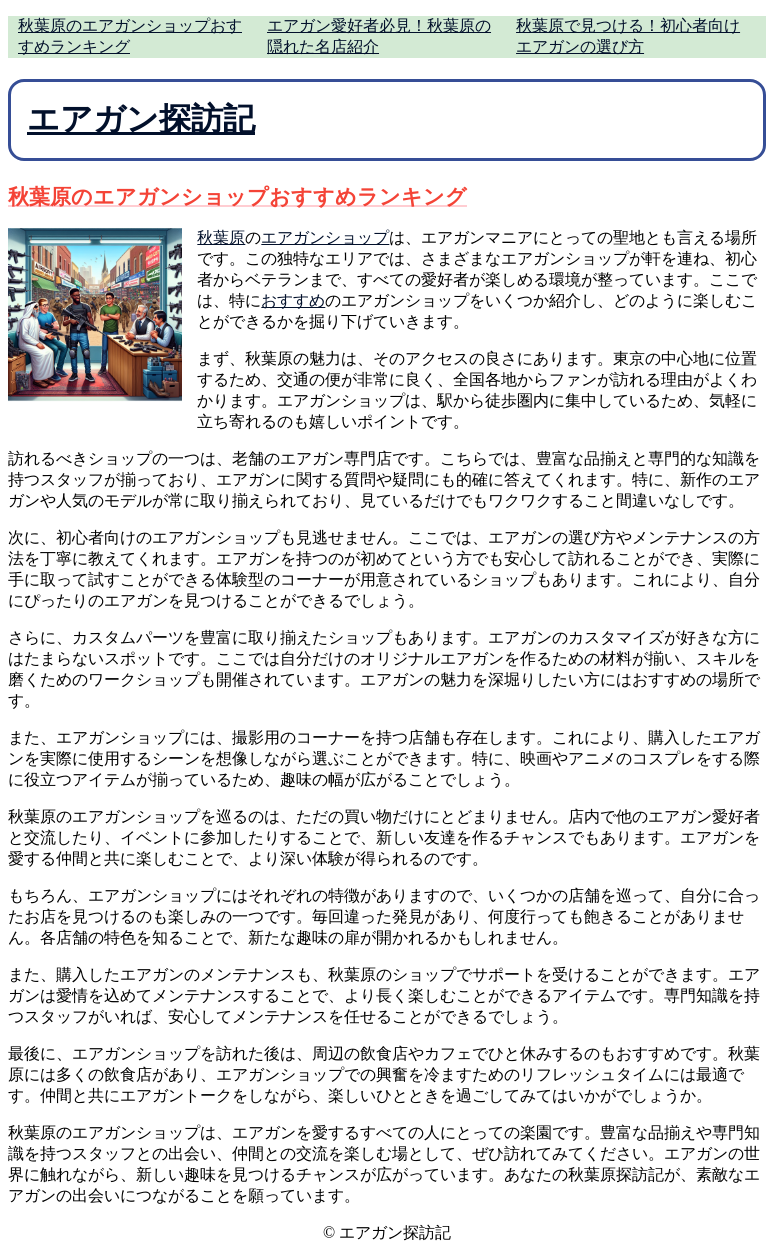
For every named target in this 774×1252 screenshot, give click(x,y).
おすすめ (293, 300)
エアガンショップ (325, 237)
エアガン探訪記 (141, 119)
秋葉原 (221, 237)
